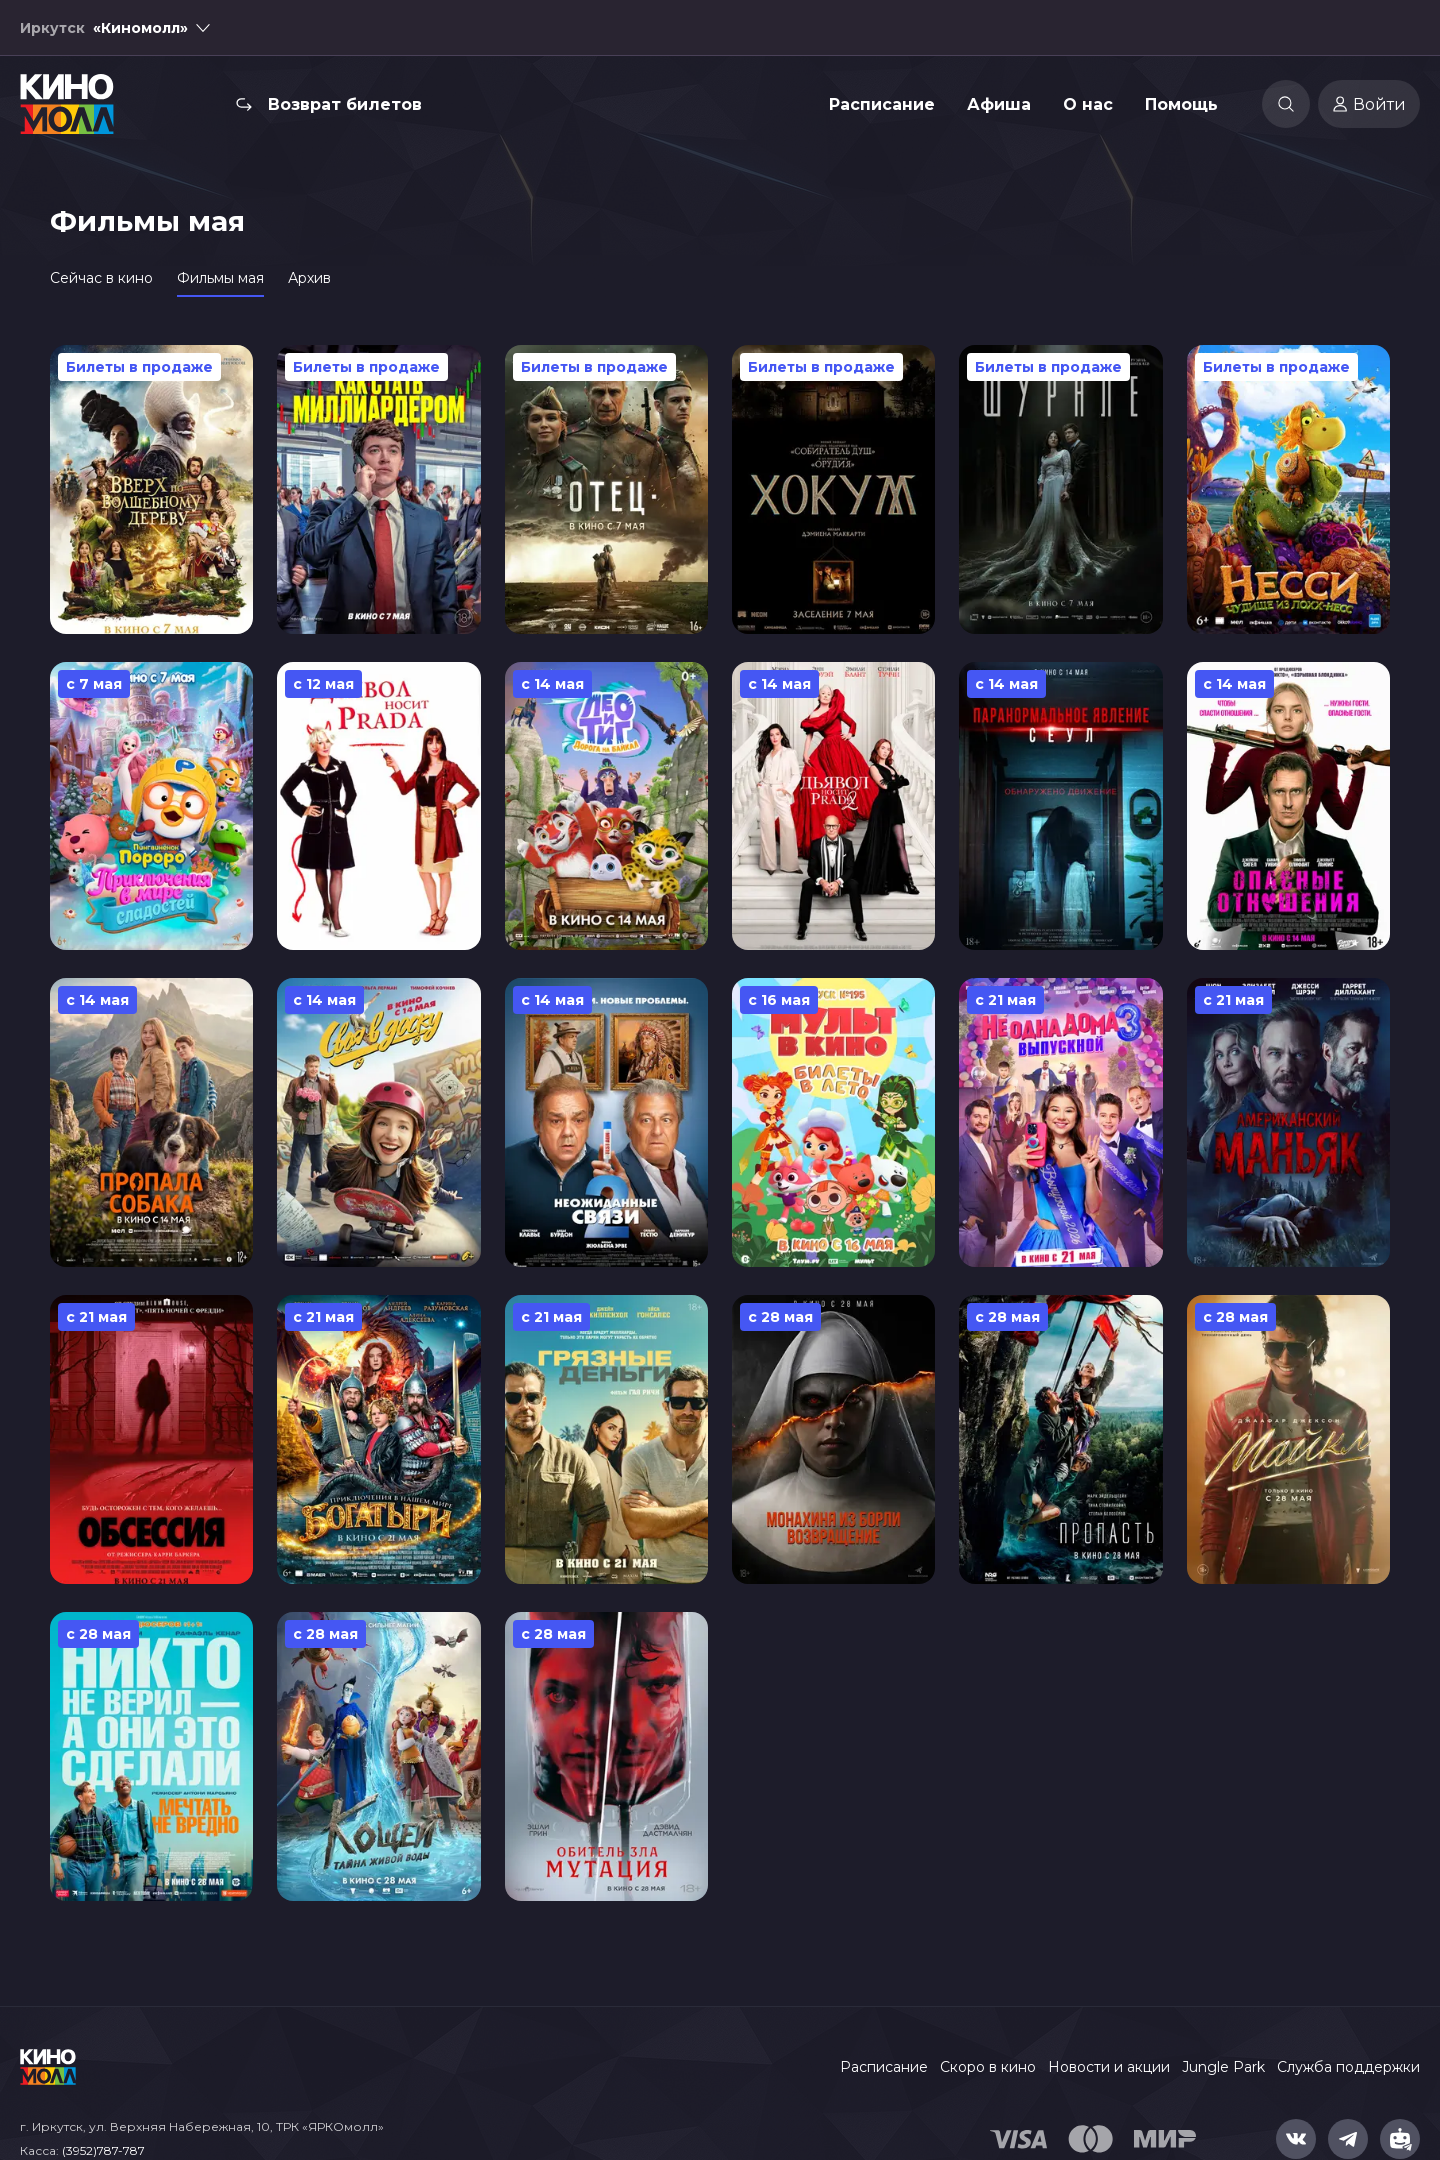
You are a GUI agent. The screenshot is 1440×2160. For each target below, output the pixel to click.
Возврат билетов (345, 104)
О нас (1088, 104)
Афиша (999, 104)
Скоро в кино (988, 2067)
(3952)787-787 (103, 2150)
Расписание (882, 104)
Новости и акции (1109, 2067)
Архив (309, 278)
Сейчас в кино (101, 278)
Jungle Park (1223, 2067)
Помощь (1181, 104)
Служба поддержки (1348, 2067)
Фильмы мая (220, 278)
